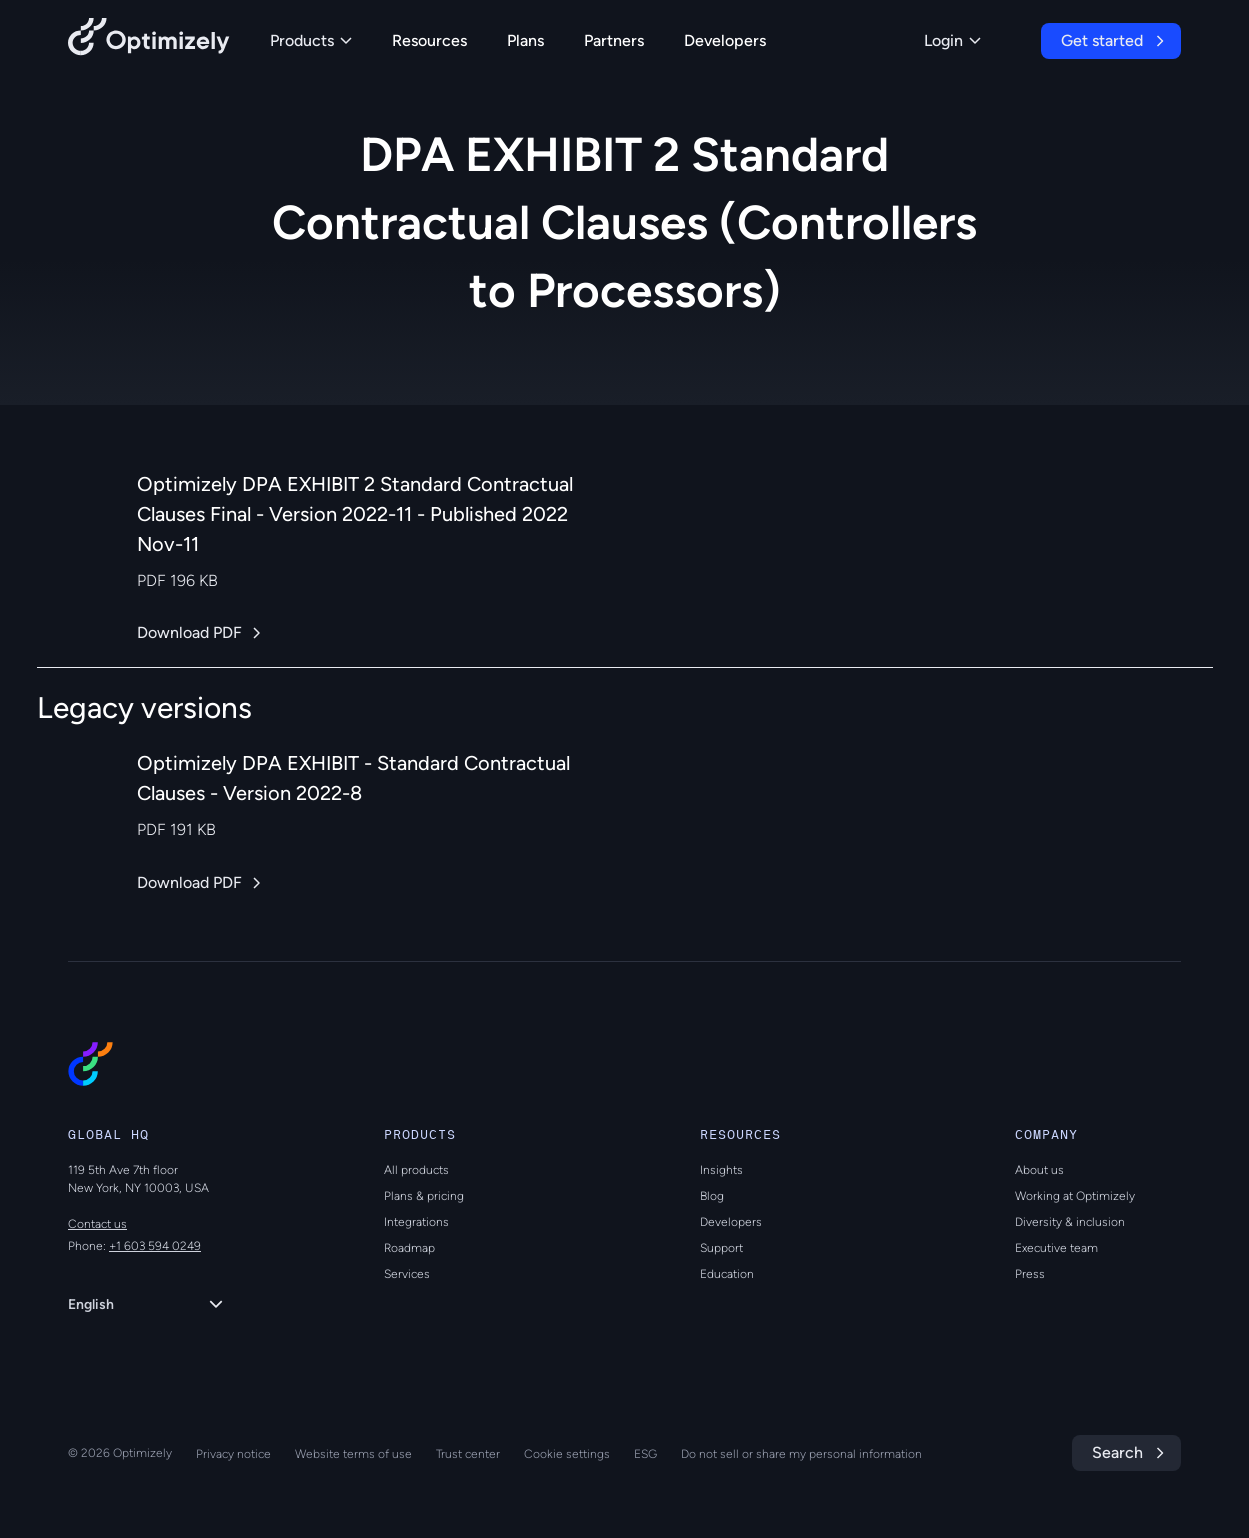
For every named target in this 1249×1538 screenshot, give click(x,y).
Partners (614, 40)
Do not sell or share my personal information (801, 1454)
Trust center (468, 1454)
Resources (429, 40)
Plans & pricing (424, 1196)
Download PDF (189, 632)
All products (416, 1170)
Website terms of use (353, 1454)
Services (407, 1274)
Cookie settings (567, 1454)
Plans (525, 40)
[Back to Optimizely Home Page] (149, 40)
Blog (712, 1196)
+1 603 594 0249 (155, 1246)
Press (1030, 1274)
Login (952, 40)
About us (1039, 1170)
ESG (645, 1454)
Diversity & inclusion (1070, 1222)
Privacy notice (233, 1454)
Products (311, 40)
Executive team (1056, 1248)
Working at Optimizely (1075, 1196)
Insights (721, 1170)
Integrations (416, 1222)
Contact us (97, 1224)
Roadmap (409, 1248)
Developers (725, 40)
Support (721, 1248)
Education (727, 1274)
